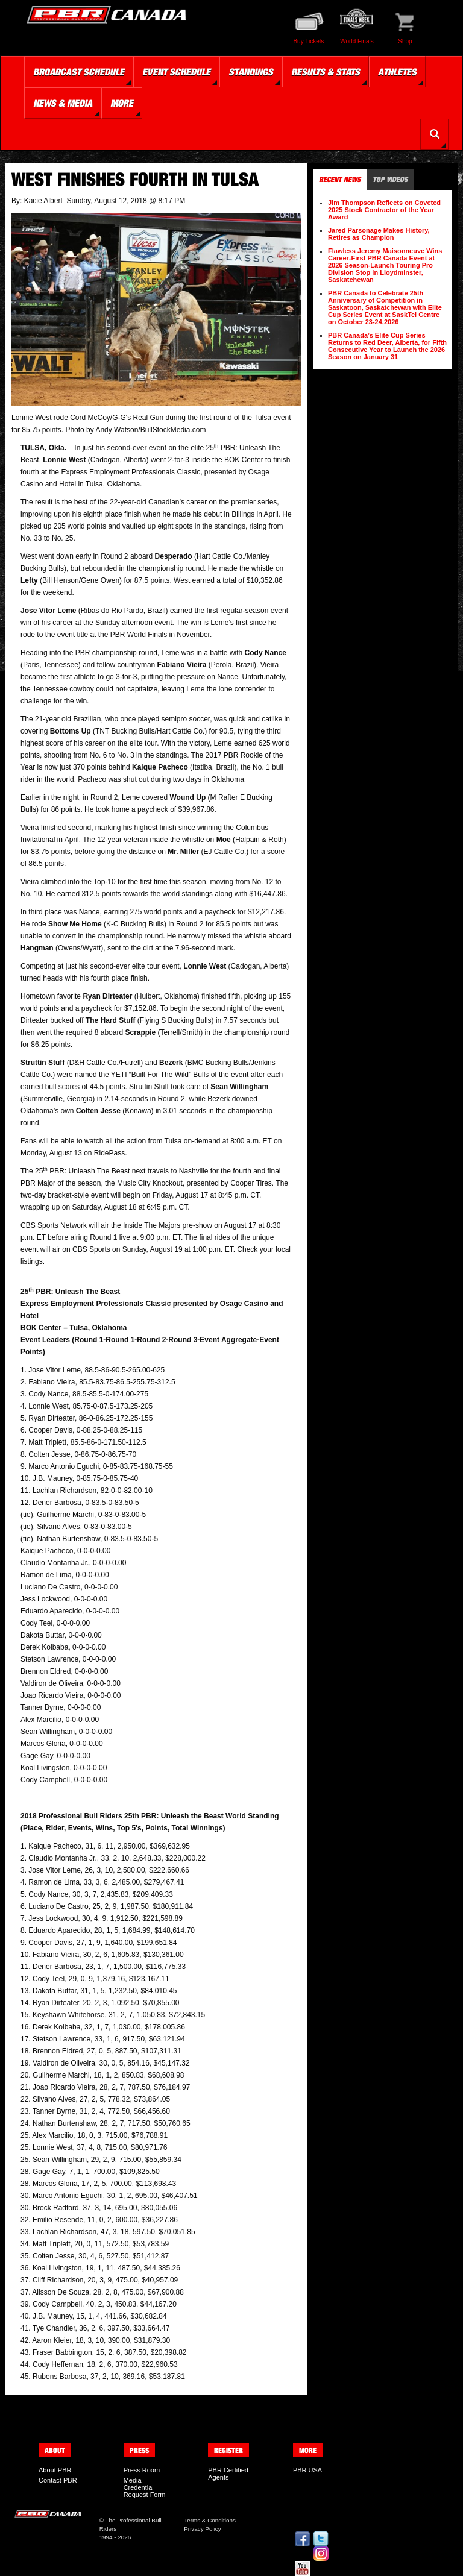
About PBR (55, 2470)
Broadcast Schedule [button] (78, 72)
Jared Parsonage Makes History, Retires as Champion (379, 234)
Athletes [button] (397, 72)
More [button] (121, 103)
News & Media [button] (62, 103)
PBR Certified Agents (228, 2473)
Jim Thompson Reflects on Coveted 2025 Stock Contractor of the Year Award (384, 210)
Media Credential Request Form (145, 2487)
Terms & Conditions (210, 2520)
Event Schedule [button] (176, 72)
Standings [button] (250, 72)
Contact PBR (58, 2480)
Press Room (142, 2470)
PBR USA (307, 2470)
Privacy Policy (202, 2528)
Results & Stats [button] (325, 72)
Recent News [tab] (340, 179)
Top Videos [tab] (390, 179)
